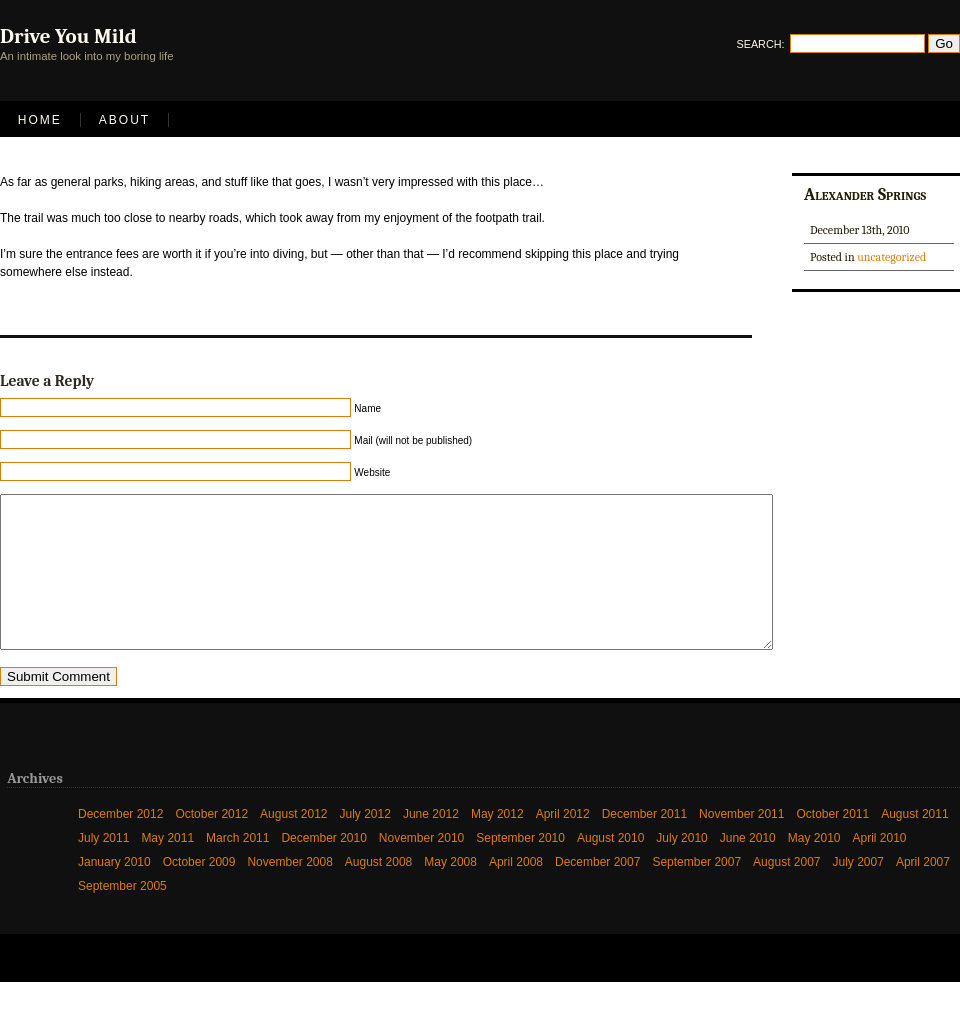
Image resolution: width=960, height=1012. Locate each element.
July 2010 (681, 868)
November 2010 (421, 868)
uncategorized (891, 257)
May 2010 (814, 868)
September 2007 (696, 892)
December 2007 (597, 892)
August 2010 (610, 868)
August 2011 (914, 844)
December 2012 (120, 844)
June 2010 (748, 868)
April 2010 (880, 868)
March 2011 (237, 868)
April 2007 (923, 892)
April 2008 (516, 892)
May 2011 (167, 868)
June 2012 (431, 844)
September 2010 (520, 868)
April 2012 (563, 844)
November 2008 (289, 892)
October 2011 (832, 844)
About (124, 120)
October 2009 (199, 892)
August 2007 (786, 892)
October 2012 (211, 844)
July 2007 (858, 892)
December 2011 (644, 844)
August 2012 (293, 844)
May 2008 (450, 892)
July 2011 (103, 868)
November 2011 (741, 844)
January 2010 (114, 892)
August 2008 (378, 892)
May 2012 (497, 844)
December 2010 (323, 868)
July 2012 (365, 844)
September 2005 (122, 916)
